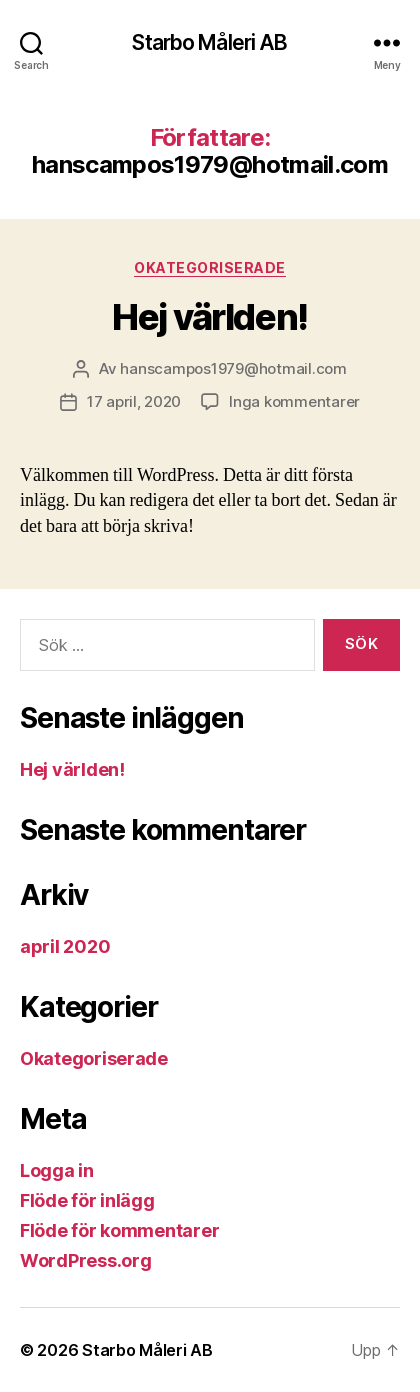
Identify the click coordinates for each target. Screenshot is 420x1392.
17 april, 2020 (134, 401)
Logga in (57, 1170)
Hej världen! (209, 317)
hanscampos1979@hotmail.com (233, 368)
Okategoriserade (210, 267)
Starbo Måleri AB (209, 42)
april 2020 (65, 946)
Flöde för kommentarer (119, 1230)
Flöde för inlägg (87, 1200)
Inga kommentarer (294, 401)
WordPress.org (86, 1260)
